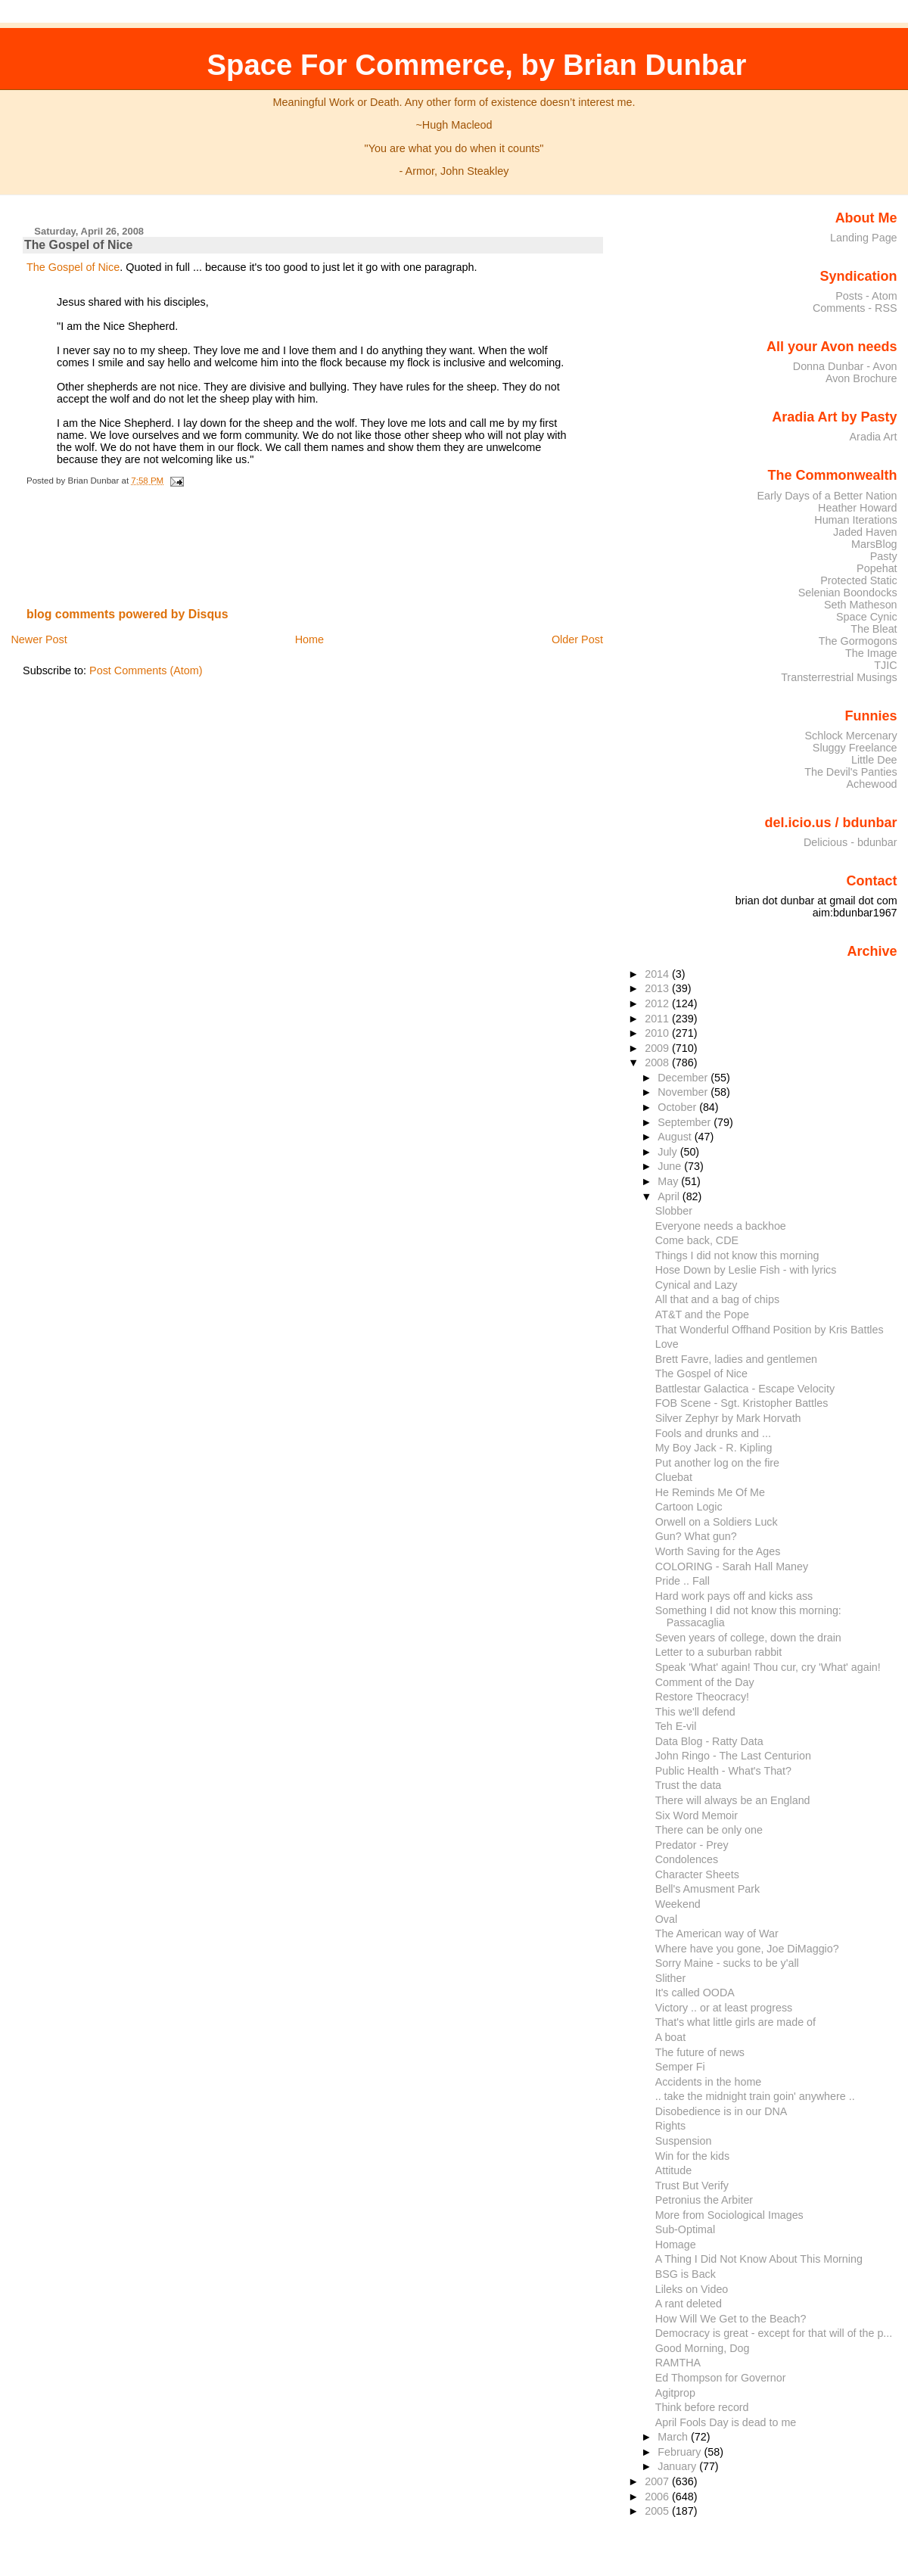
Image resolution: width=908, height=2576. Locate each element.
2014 (658, 974)
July (668, 1152)
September (686, 1122)
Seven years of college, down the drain (748, 1638)
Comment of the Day (704, 1682)
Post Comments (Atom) (146, 670)
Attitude (673, 2170)
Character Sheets (697, 1874)
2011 (658, 1019)
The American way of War (717, 1933)
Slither (670, 1978)
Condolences (686, 1859)
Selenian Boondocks (847, 592)
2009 (658, 1048)
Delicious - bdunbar (850, 842)
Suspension (683, 2141)
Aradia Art (873, 437)
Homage (675, 2244)
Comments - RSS (855, 308)
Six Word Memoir (696, 1815)
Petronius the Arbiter (704, 2200)
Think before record (702, 2407)
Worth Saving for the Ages (718, 1551)
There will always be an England (732, 1800)
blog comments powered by (127, 614)
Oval (666, 1919)
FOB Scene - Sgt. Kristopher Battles (742, 1403)
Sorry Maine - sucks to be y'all (727, 1963)
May (669, 1181)
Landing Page (863, 238)
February (681, 2452)
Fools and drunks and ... (713, 1433)
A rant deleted (688, 2304)
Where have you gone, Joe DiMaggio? (747, 1949)
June (671, 1166)
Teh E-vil (676, 1726)
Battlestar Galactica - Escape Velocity (745, 1389)
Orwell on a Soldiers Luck (716, 1522)
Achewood (872, 784)
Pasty (883, 556)
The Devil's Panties (850, 772)
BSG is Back (685, 2274)
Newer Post (39, 639)
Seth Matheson (860, 605)
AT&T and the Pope (702, 1314)
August (676, 1137)
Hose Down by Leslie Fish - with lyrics (746, 1270)
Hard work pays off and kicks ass (734, 1596)
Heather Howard (857, 508)
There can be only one (709, 1830)
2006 (658, 2496)
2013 (658, 988)
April (670, 1196)
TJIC (885, 665)
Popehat (877, 568)
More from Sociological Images (729, 2215)
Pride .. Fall (682, 1581)
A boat (670, 2037)
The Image (871, 653)
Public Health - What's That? (723, 1771)
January (678, 2466)
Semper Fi (680, 2067)
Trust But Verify (692, 2185)
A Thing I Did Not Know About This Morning (759, 2259)
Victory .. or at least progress (724, 2008)
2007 (658, 2481)
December (684, 1078)
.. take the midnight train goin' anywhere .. (755, 2096)
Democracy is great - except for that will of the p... (774, 2333)
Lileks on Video (692, 2289)
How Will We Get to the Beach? (731, 2319)
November (684, 1092)
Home (309, 639)
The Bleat (873, 629)
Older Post (577, 639)
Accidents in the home (708, 2082)
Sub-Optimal (685, 2229)
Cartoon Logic (689, 1507)
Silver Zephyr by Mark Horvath (728, 1418)
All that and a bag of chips (717, 1299)
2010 (658, 1033)
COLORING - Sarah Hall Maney (731, 1566)
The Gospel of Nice (78, 244)
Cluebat (673, 1477)
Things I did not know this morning (737, 1255)
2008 (658, 1062)
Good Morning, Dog (702, 2348)
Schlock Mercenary (851, 736)
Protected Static (858, 580)
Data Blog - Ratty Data (709, 1741)
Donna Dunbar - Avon (845, 366)
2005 (658, 2511)
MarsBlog (874, 544)
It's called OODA (695, 1992)
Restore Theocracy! (702, 1697)
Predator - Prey (692, 1845)
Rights (670, 2126)
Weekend (678, 1904)
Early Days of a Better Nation (827, 496)
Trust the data (688, 1785)
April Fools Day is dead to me (726, 2422)
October (678, 1107)
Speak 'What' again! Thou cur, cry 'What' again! (768, 1667)
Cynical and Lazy (696, 1285)
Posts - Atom (866, 296)
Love (667, 1344)
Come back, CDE (697, 1240)
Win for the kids (692, 2156)
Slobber (673, 1211)
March (674, 2437)
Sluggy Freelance (855, 748)
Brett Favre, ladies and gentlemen (736, 1359)
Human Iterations (855, 520)
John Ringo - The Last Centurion (733, 1756)
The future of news (700, 2052)
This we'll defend (695, 1712)
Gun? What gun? (696, 1536)
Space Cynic (866, 617)
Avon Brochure (861, 378)
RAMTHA (678, 2363)
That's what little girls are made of (735, 2022)
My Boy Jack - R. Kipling (714, 1448)
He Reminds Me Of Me (710, 1492)
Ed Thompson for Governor (720, 2378)
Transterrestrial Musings (839, 677)
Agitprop (675, 2393)
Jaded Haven (865, 532)
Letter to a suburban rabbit (718, 1652)
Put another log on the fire (717, 1463)
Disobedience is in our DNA (721, 2111)
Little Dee (874, 760)
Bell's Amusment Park (707, 1889)
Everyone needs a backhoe (720, 1226)
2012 (658, 1003)
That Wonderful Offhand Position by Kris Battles (769, 1330)
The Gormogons (858, 641)
